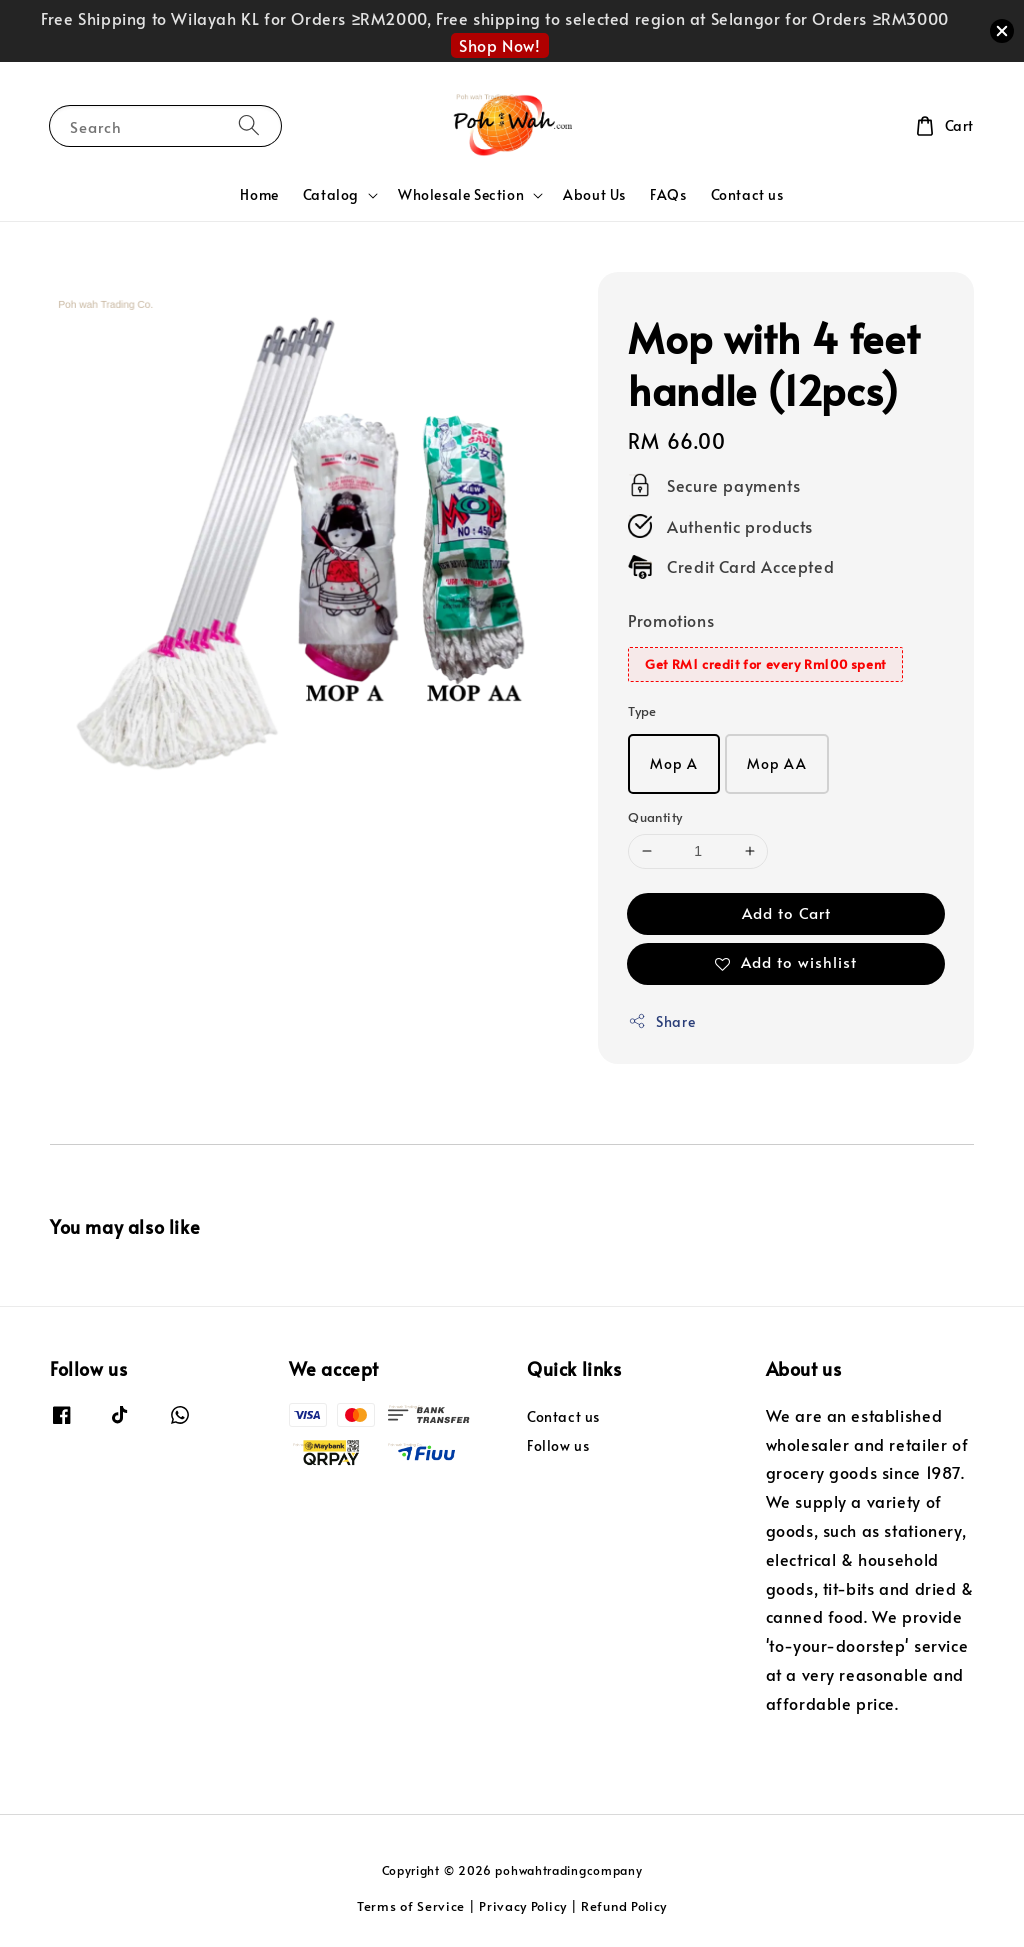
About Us (594, 194)
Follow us (558, 1445)
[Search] (249, 125)
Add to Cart (786, 912)
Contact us (747, 194)
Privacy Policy (523, 1906)
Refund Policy (624, 1906)
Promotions (671, 620)
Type (642, 711)
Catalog (331, 195)
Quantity (655, 817)
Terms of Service (411, 1906)
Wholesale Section (461, 195)
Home (259, 194)
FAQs (668, 194)
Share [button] (661, 1021)
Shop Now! (499, 45)
